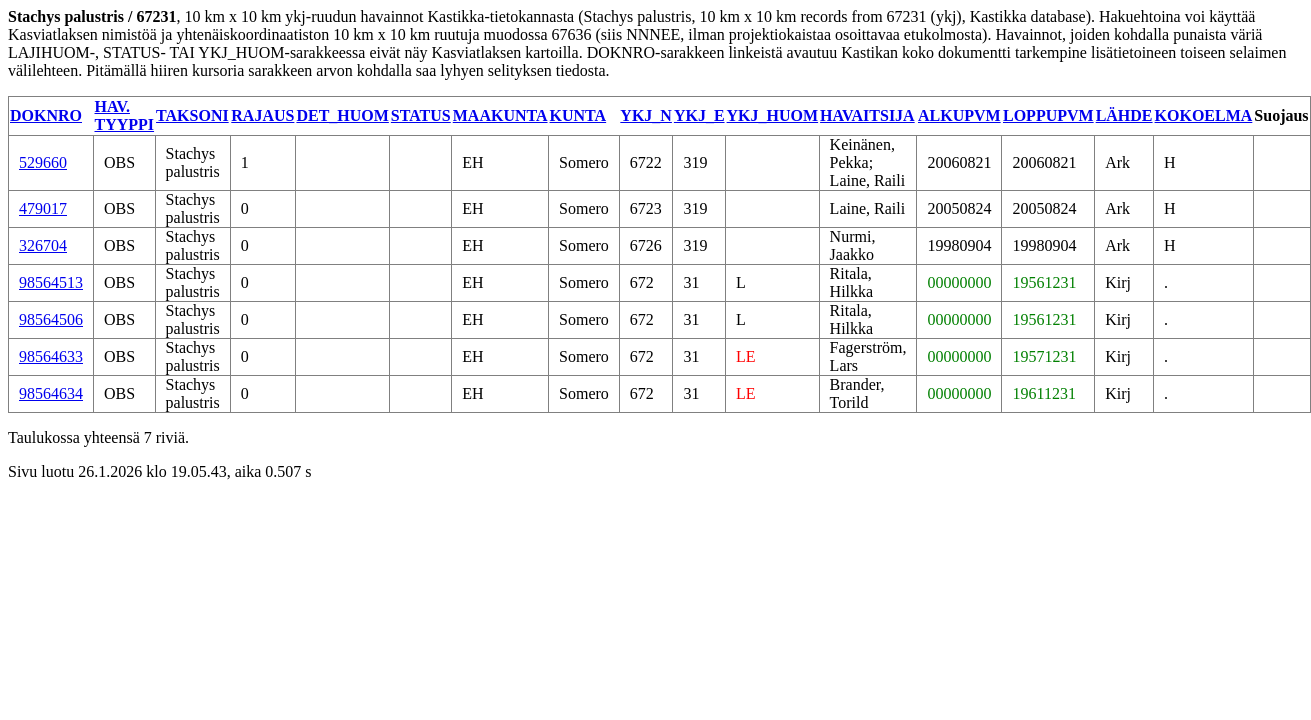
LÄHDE (1124, 115)
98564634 (51, 393)
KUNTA (578, 115)
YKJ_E (699, 115)
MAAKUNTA (500, 115)
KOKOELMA (1204, 115)
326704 (43, 245)
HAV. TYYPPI (125, 115)
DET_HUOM (342, 115)
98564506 (51, 319)
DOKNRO (46, 115)
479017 (43, 208)
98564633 (51, 356)
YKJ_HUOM (773, 115)
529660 (43, 162)
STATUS (421, 115)
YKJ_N (646, 115)
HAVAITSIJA (867, 115)
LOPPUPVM (1048, 115)
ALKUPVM (959, 115)
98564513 (51, 282)
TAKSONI (192, 115)
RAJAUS (262, 115)
